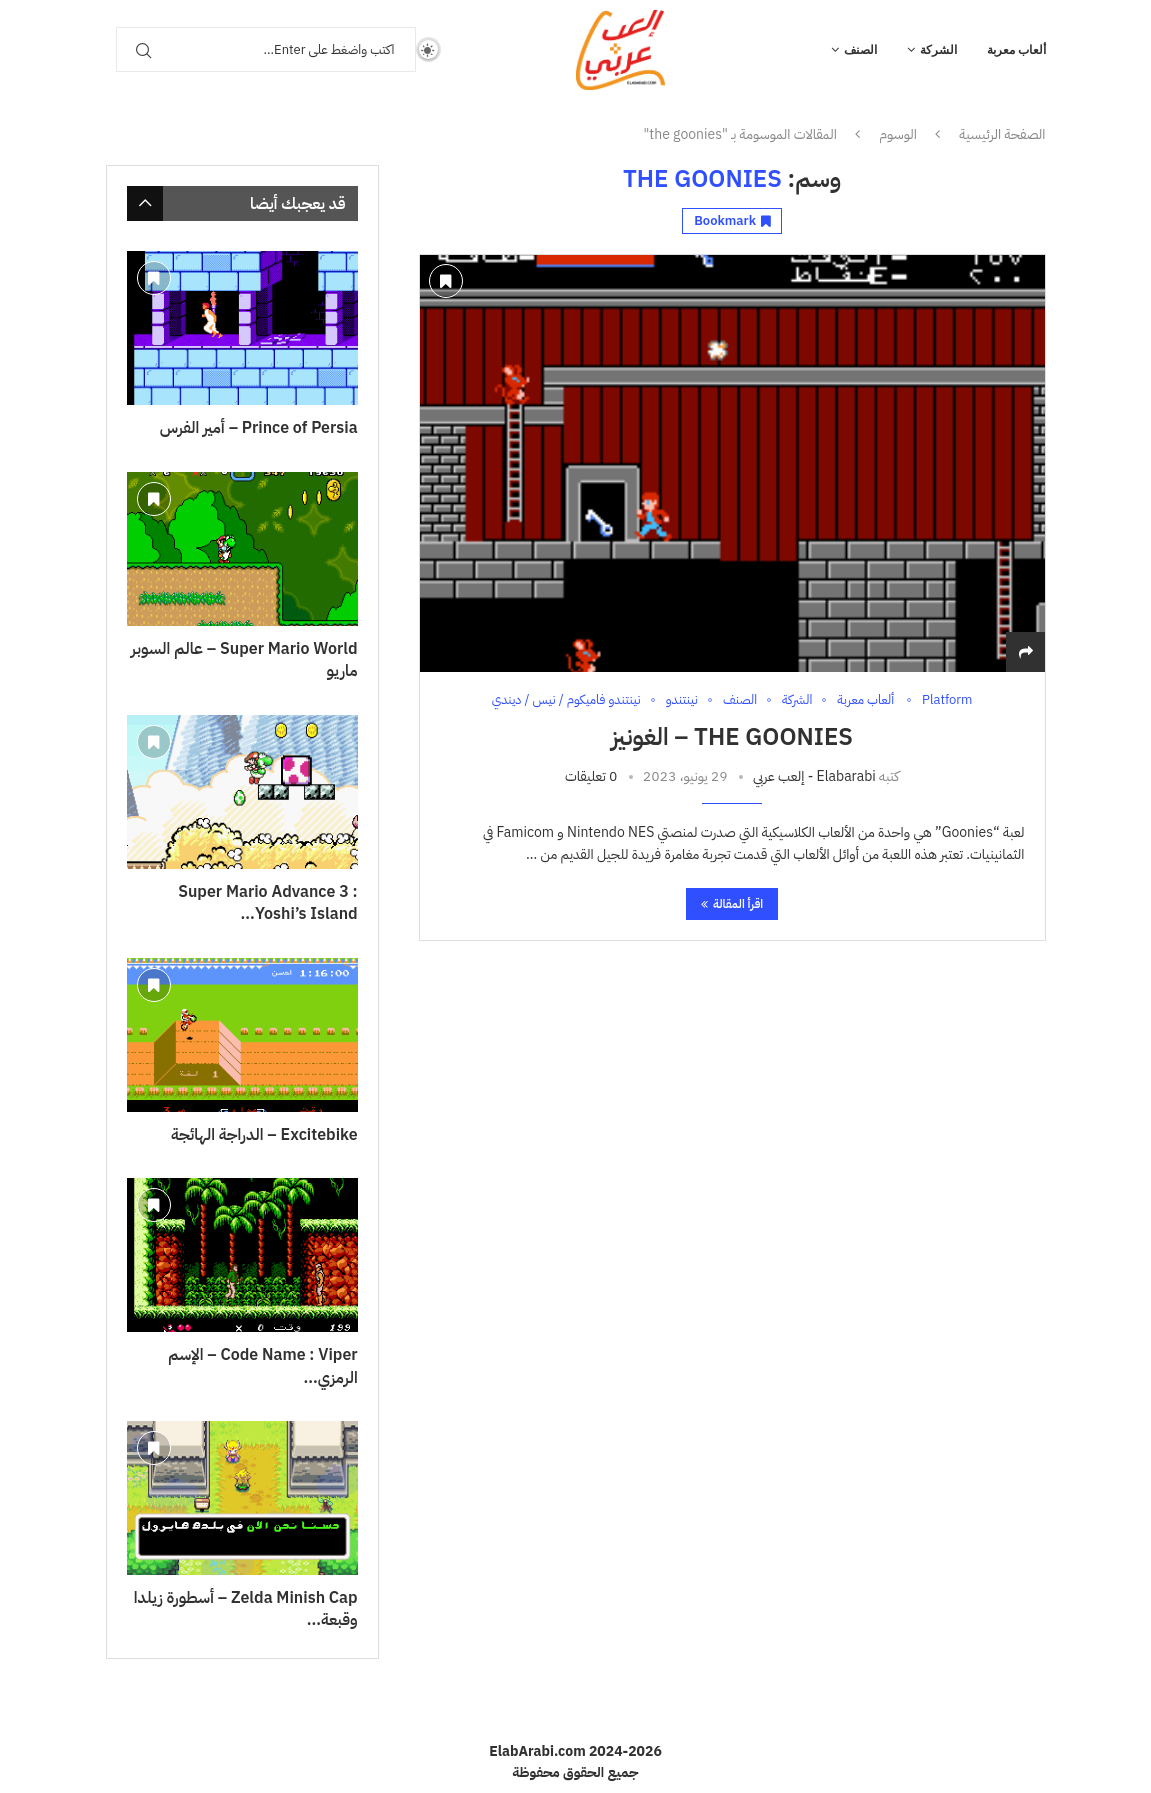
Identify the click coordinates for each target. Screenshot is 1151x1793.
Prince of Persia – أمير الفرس (259, 428)
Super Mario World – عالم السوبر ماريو (244, 660)
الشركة (938, 50)
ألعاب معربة (1016, 50)
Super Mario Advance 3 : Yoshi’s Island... (268, 903)
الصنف (860, 50)
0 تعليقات (591, 776)
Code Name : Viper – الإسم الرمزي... (262, 1366)
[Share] (1026, 652)
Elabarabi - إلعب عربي (814, 776)
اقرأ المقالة (732, 904)
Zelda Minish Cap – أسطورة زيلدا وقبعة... (246, 1609)
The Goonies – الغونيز (732, 737)
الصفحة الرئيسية (1002, 135)
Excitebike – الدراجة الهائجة (264, 1135)
